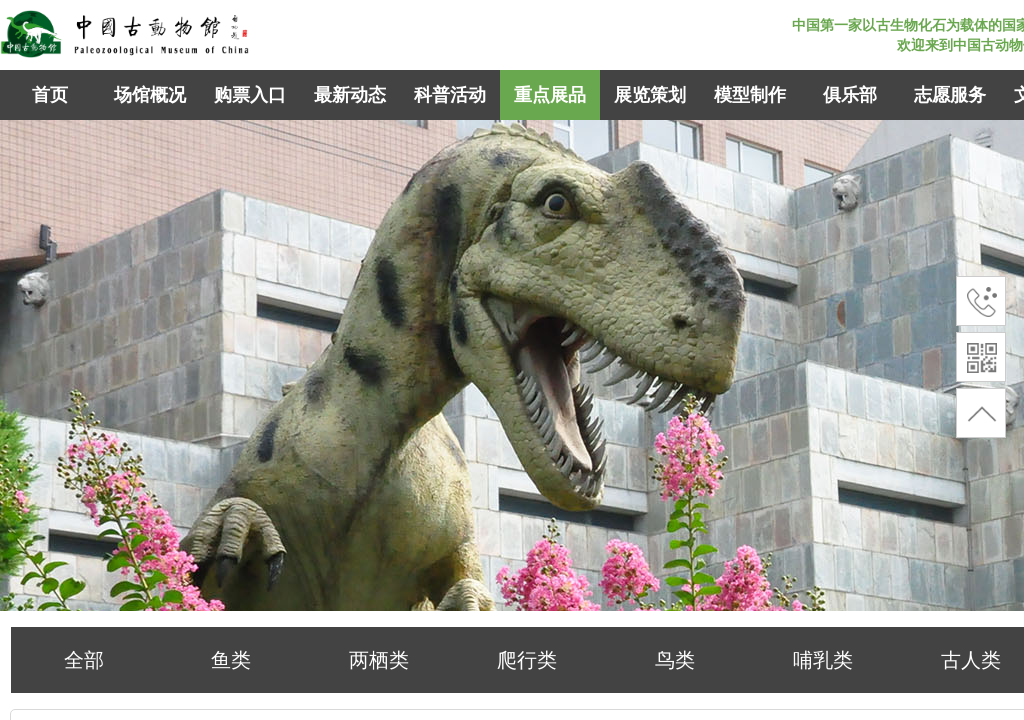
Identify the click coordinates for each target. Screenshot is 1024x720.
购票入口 (250, 95)
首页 (50, 95)
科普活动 (450, 95)
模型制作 (750, 95)
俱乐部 (850, 95)
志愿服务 (950, 95)
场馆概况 (150, 95)
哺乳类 (823, 660)
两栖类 (379, 660)
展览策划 (650, 95)
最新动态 (350, 95)
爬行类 (527, 660)
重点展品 (550, 95)
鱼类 (231, 660)
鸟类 (675, 660)
